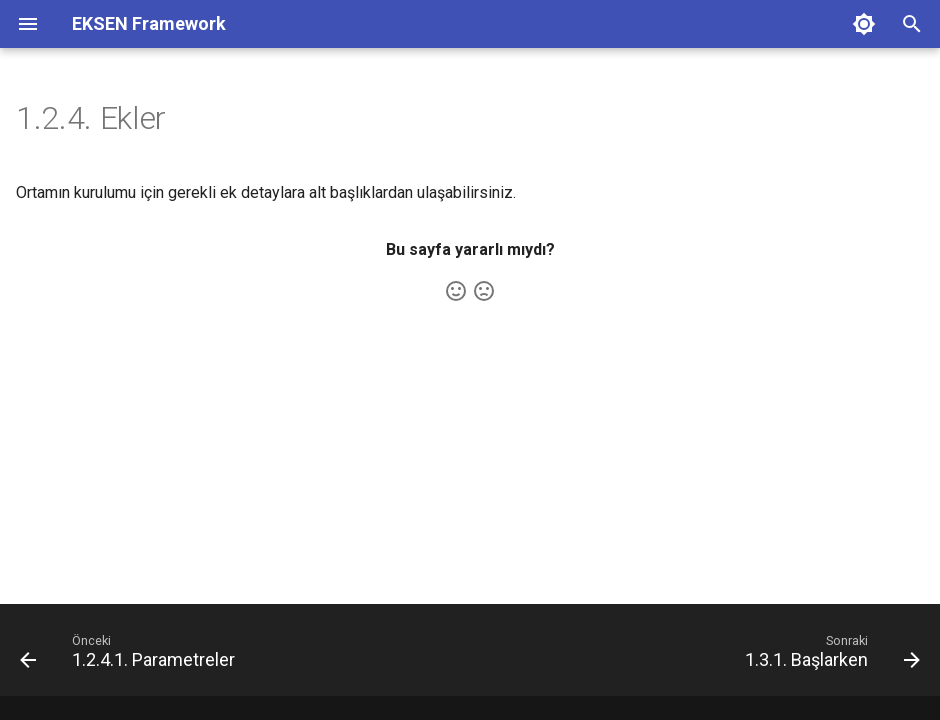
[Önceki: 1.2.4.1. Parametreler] (132, 656)
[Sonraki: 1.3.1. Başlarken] (828, 656)
